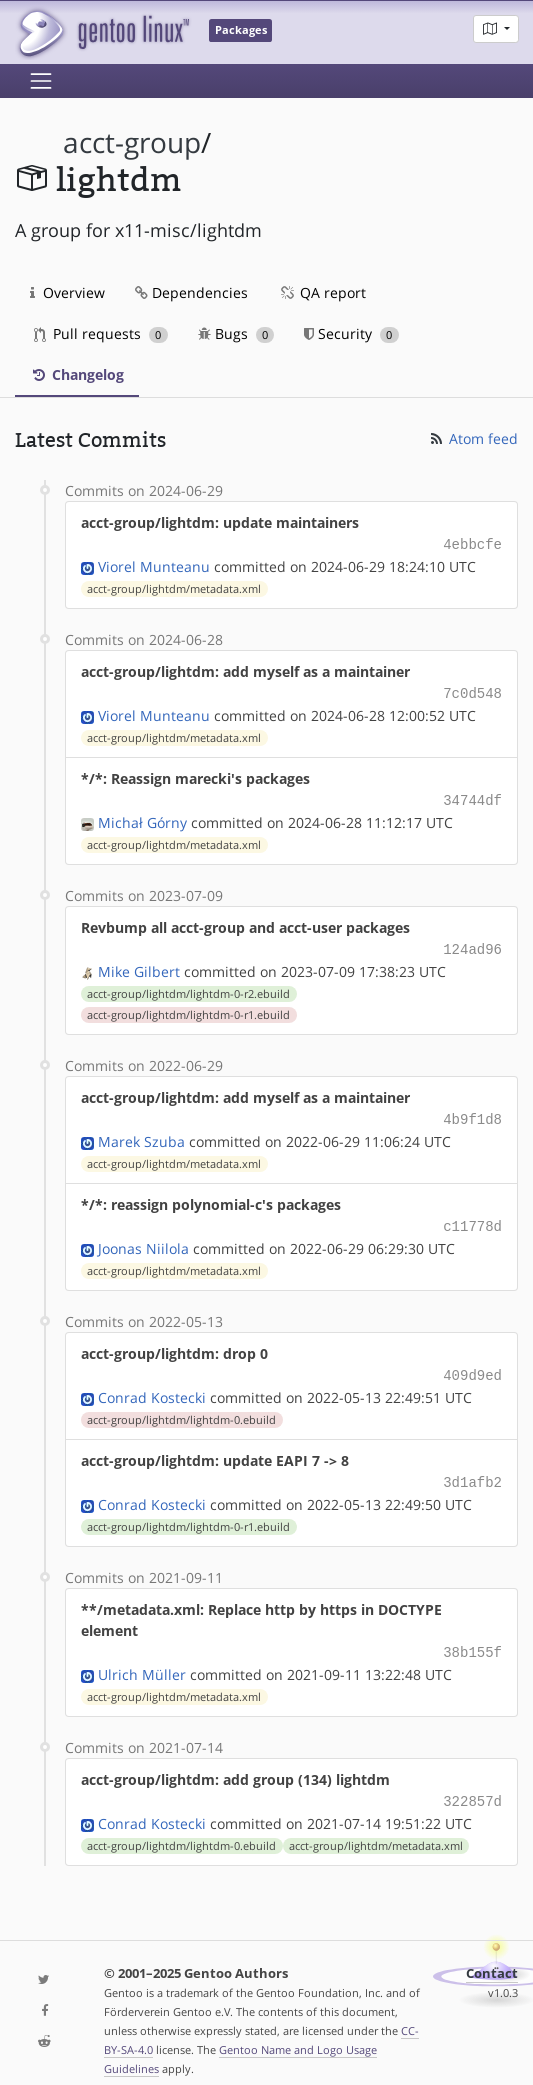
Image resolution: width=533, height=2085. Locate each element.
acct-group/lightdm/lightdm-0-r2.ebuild (188, 986)
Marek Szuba (141, 1131)
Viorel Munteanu (154, 564)
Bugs (236, 333)
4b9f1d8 (472, 1110)
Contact (492, 1953)
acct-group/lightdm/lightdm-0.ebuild (181, 1406)
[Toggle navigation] (41, 81)
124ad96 (472, 942)
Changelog (77, 374)
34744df (472, 795)
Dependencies (191, 292)
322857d (472, 1782)
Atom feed (472, 438)
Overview (67, 292)
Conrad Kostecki (152, 1383)
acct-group (132, 142)
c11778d (472, 1215)
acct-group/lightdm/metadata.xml (174, 587)
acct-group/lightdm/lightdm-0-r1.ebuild (188, 1007)
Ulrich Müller (142, 1656)
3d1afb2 (472, 1467)
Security (351, 333)
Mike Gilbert (139, 963)
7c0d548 (472, 690)
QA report (322, 292)
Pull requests (101, 333)
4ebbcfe (472, 543)
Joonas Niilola (143, 1236)
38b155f (472, 1635)
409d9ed (472, 1362)
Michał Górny (142, 816)
